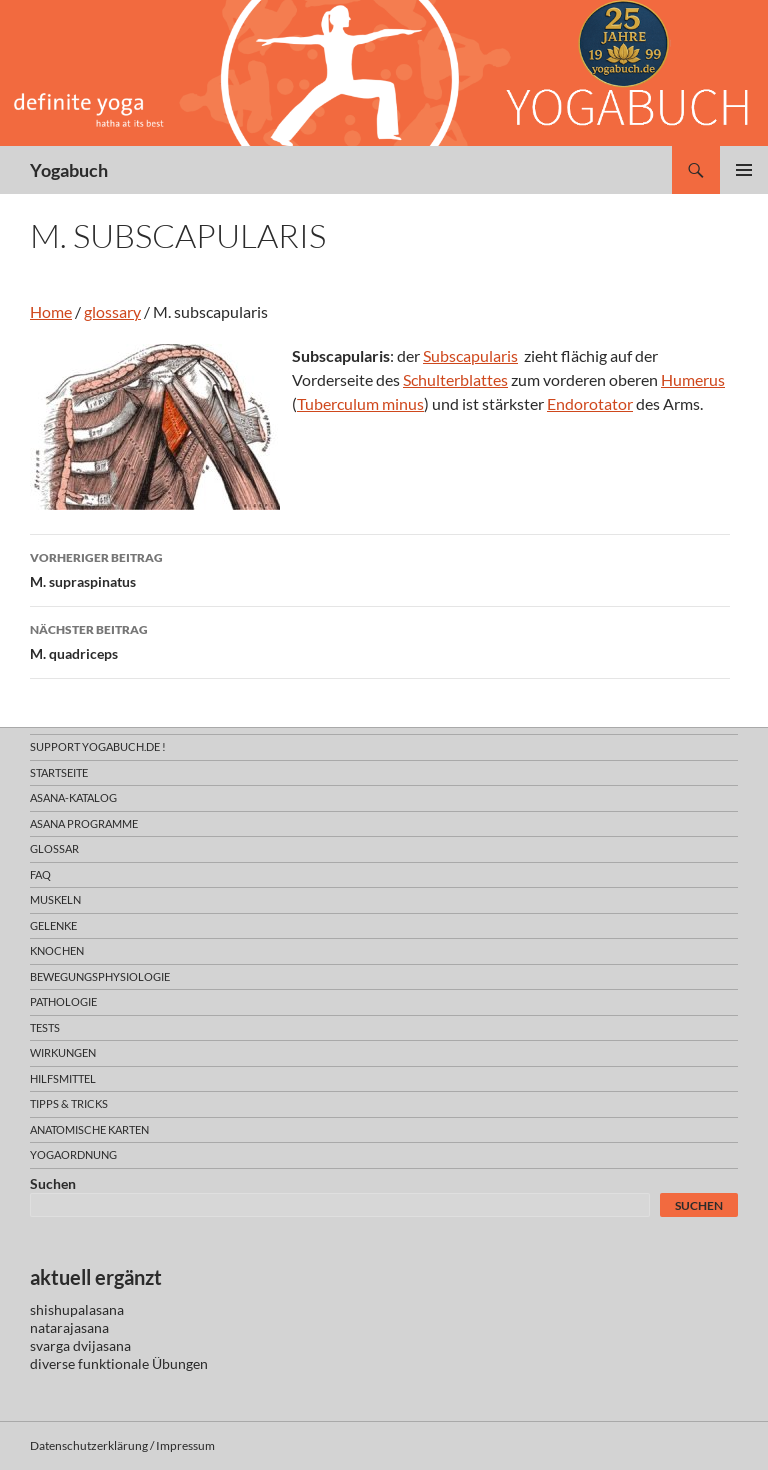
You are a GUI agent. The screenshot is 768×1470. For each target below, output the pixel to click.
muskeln (55, 899)
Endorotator (590, 403)
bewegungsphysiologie (100, 976)
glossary (112, 311)
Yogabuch (69, 170)
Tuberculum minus (360, 403)
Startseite (59, 772)
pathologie (63, 1001)
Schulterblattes (455, 379)
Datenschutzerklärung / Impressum (122, 1445)
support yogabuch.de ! (98, 746)
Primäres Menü (744, 170)
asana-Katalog (73, 797)
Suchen (53, 1183)
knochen (57, 950)
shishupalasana (77, 1309)
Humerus (693, 379)
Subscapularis (470, 355)
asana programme (84, 823)
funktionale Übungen (143, 1363)
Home (51, 311)
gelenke (53, 925)
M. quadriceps (380, 640)
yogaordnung (73, 1154)
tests (45, 1027)
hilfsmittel (63, 1078)
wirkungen (63, 1052)
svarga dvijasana (80, 1345)
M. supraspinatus (380, 568)
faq (40, 874)
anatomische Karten (89, 1129)
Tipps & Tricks (69, 1103)
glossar (54, 848)
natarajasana (69, 1327)
